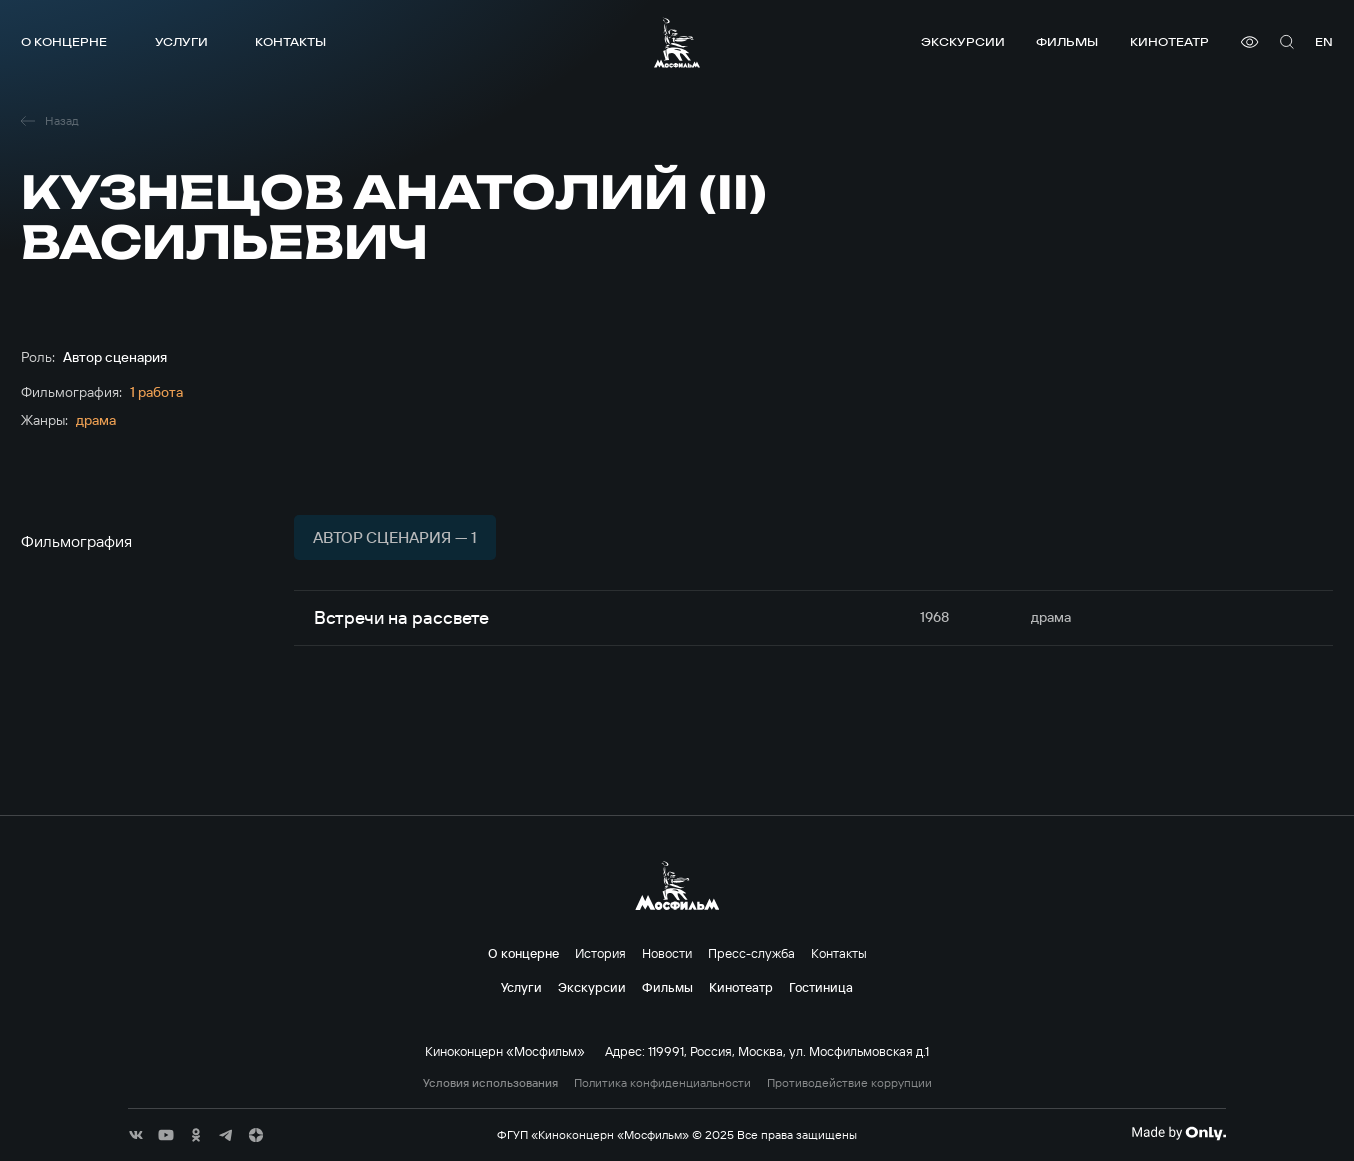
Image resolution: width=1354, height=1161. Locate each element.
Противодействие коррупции (849, 1083)
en (1324, 41)
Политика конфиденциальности (662, 1083)
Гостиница (821, 987)
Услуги (181, 41)
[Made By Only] (1178, 1133)
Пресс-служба (751, 953)
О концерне (64, 41)
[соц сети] (136, 1135)
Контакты (290, 41)
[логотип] (677, 42)
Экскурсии (963, 41)
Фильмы (1067, 41)
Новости (667, 953)
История (600, 953)
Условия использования (490, 1083)
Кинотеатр (1169, 41)
